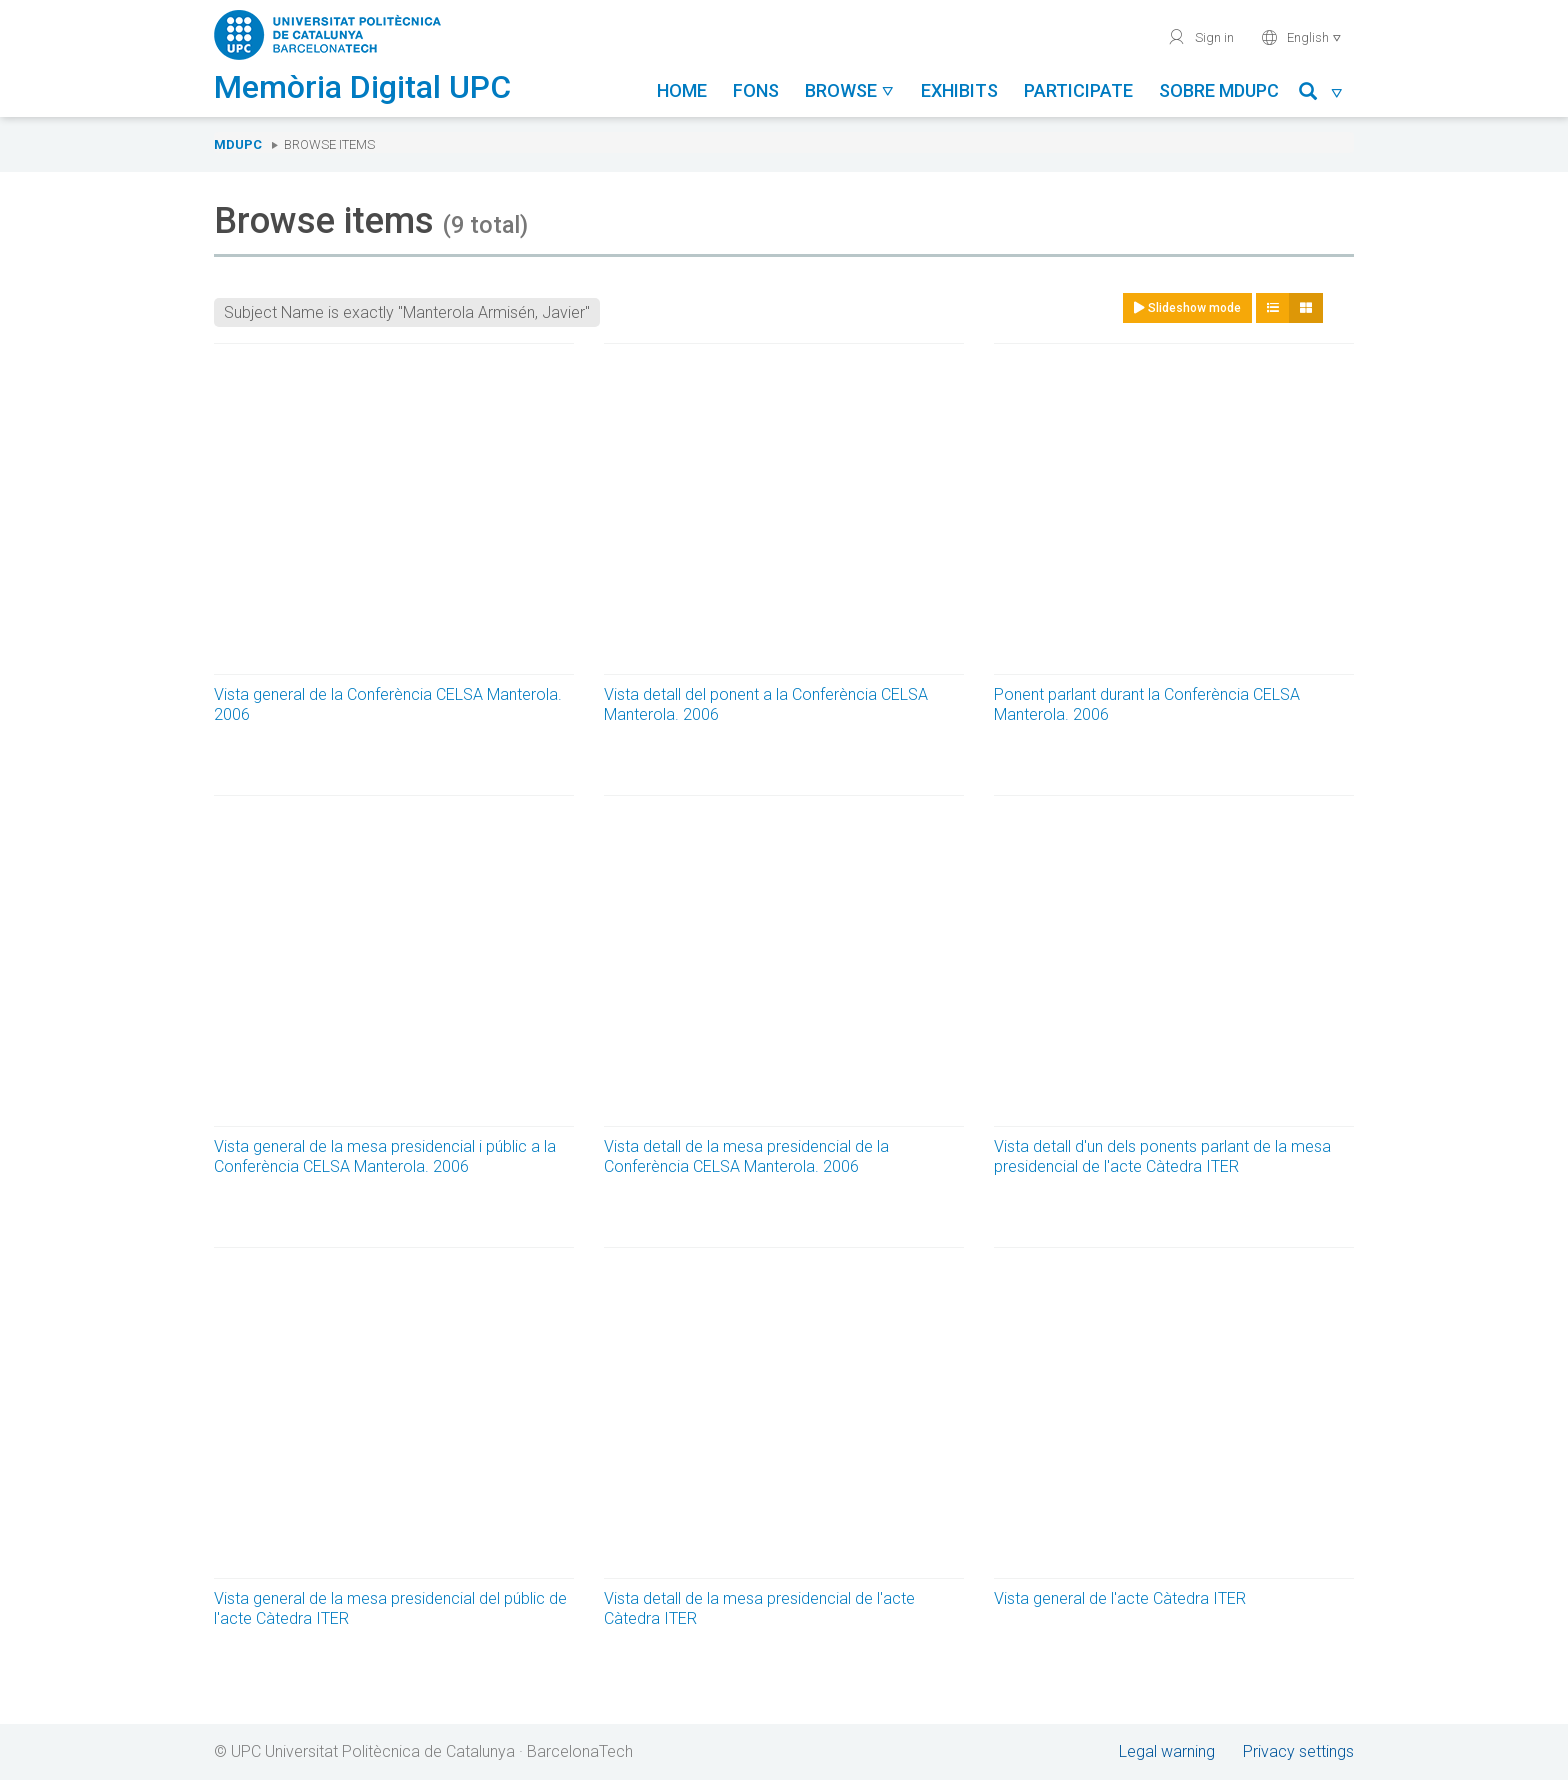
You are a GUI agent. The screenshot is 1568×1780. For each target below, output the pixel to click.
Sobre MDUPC (1219, 90)
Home (682, 90)
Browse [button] (850, 90)
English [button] (1301, 37)
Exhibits (959, 90)
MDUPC (238, 144)
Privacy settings (1298, 1751)
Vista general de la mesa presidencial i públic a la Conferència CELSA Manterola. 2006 (385, 1156)
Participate (1078, 90)
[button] (1321, 94)
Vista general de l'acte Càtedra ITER (1120, 1598)
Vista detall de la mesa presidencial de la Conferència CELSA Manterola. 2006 (746, 1156)
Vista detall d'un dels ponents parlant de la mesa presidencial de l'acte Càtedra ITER (1162, 1156)
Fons (756, 90)
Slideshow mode (1187, 308)
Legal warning (1167, 1751)
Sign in (1200, 37)
